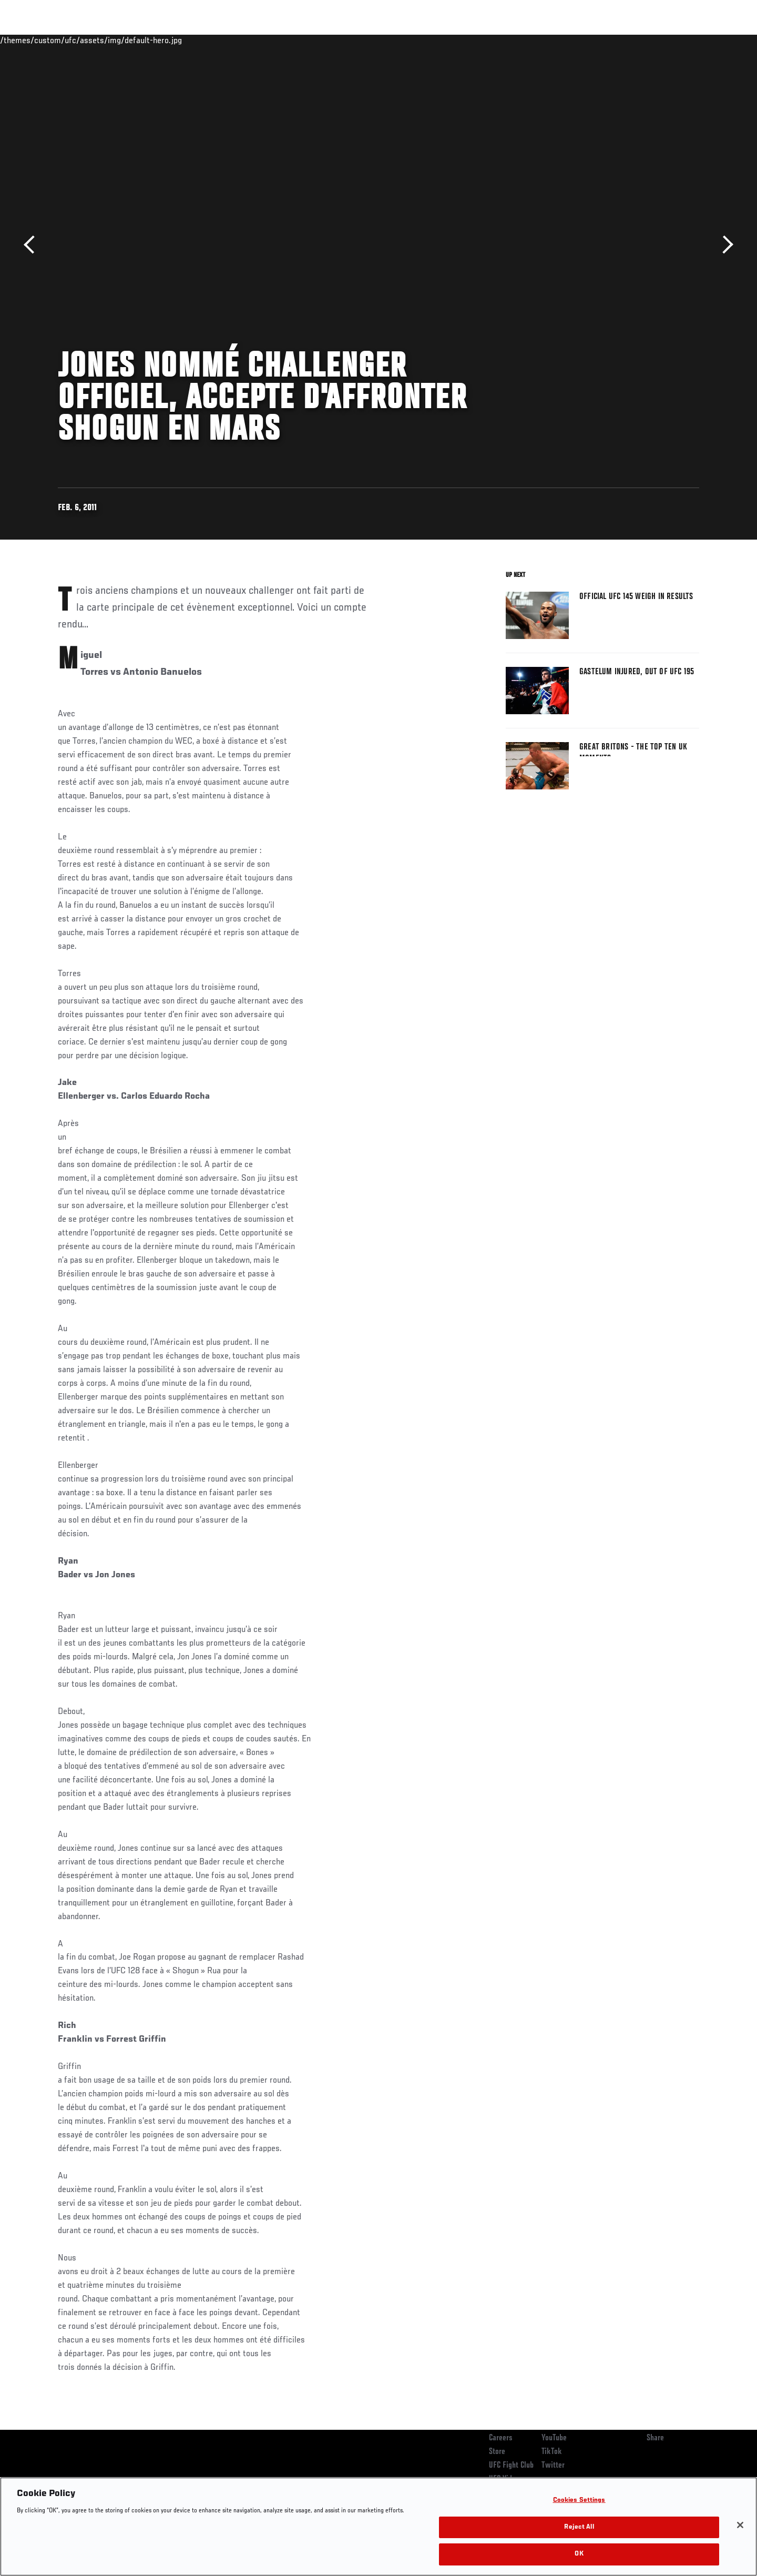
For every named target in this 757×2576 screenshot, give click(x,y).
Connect (536, 40)
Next (724, 245)
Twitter (553, 2465)
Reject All (579, 2527)
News (178, 40)
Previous (33, 245)
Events (46, 40)
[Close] (740, 2525)
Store (497, 2452)
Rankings (90, 40)
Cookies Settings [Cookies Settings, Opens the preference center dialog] (579, 2500)
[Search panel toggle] (705, 40)
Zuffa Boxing (629, 40)
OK (579, 2554)
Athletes (137, 40)
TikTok (551, 2452)
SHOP (676, 40)
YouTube (554, 2438)
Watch (578, 40)
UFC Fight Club (511, 2465)
